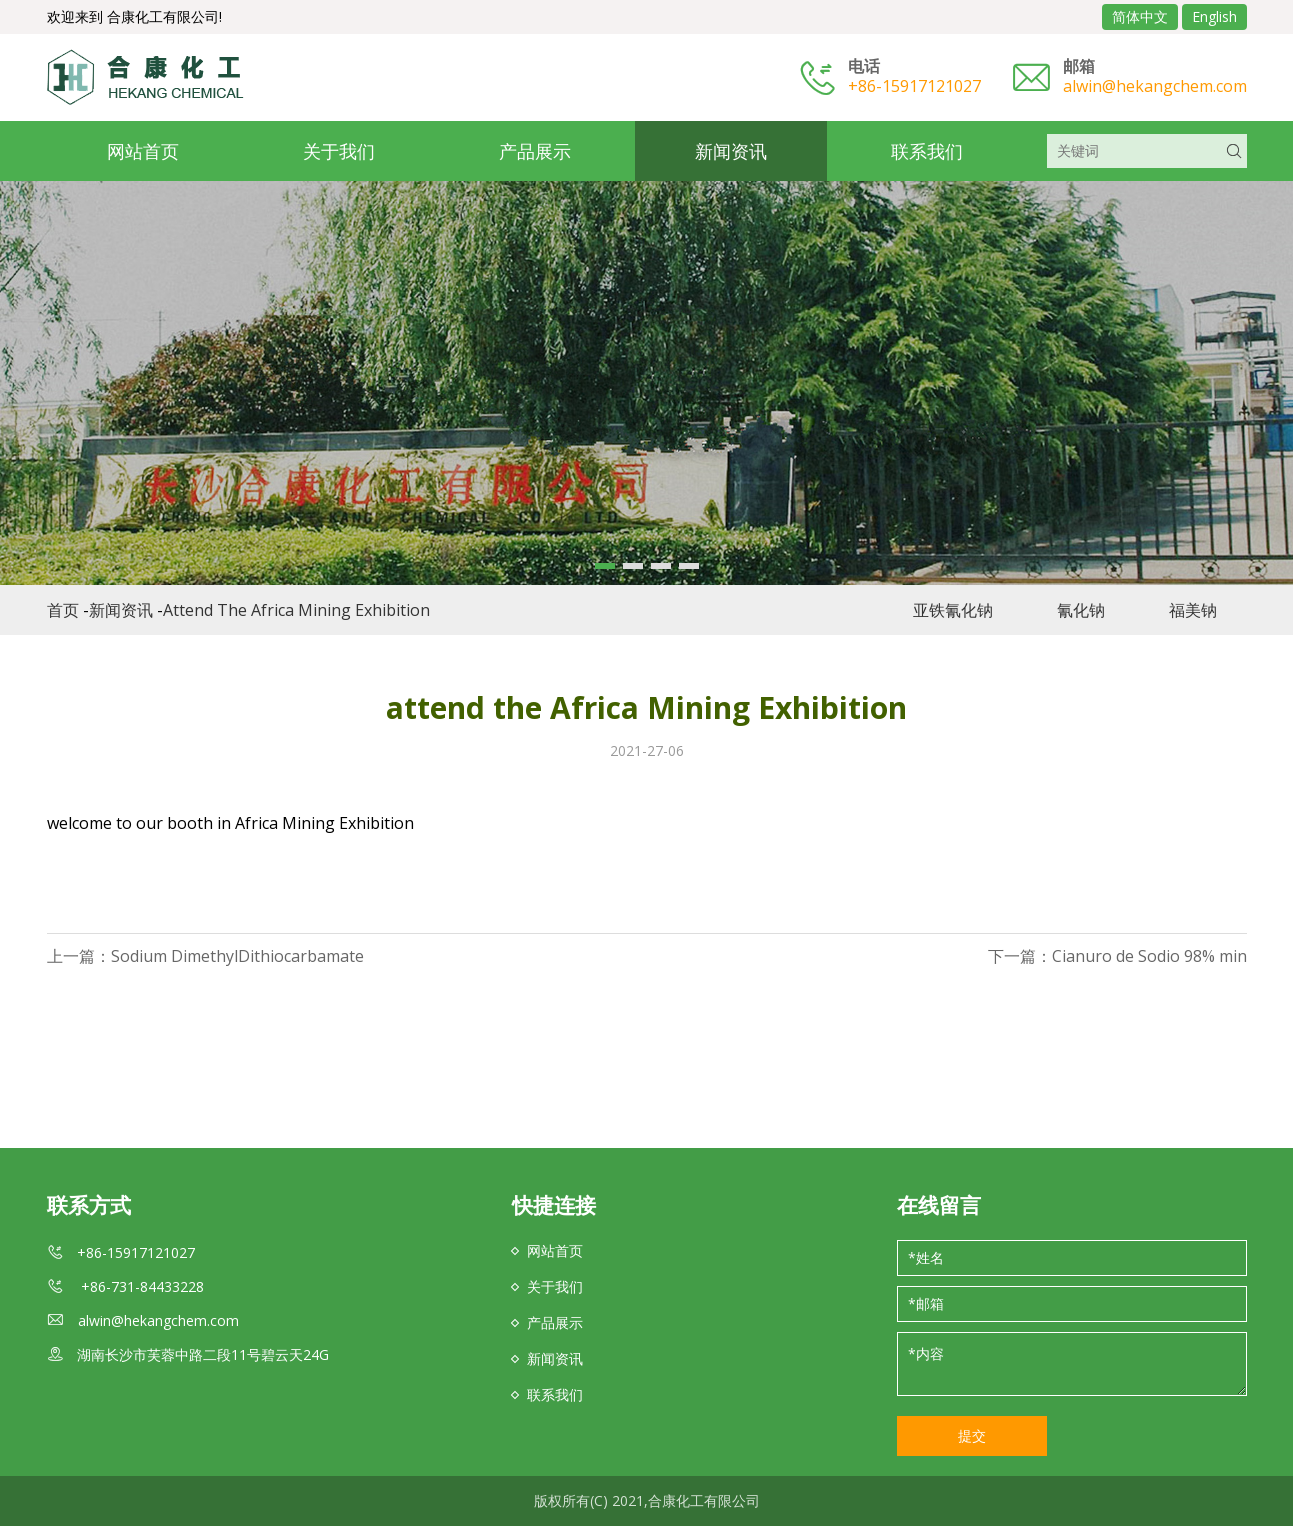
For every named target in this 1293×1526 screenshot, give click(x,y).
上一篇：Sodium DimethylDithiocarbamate (205, 956)
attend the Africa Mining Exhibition (296, 610)
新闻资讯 (731, 151)
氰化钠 (1081, 610)
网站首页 (143, 151)
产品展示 (535, 151)
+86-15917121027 (914, 86)
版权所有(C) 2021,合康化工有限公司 (647, 1500)
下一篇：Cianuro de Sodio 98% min (1117, 956)
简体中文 (1140, 16)
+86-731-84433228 (140, 1286)
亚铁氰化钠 (953, 610)
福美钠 (1193, 610)
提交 (972, 1435)
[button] (605, 566)
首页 (63, 610)
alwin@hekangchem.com (1155, 86)
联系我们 (927, 151)
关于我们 (339, 151)
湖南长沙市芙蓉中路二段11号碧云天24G (203, 1354)
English (1214, 16)
